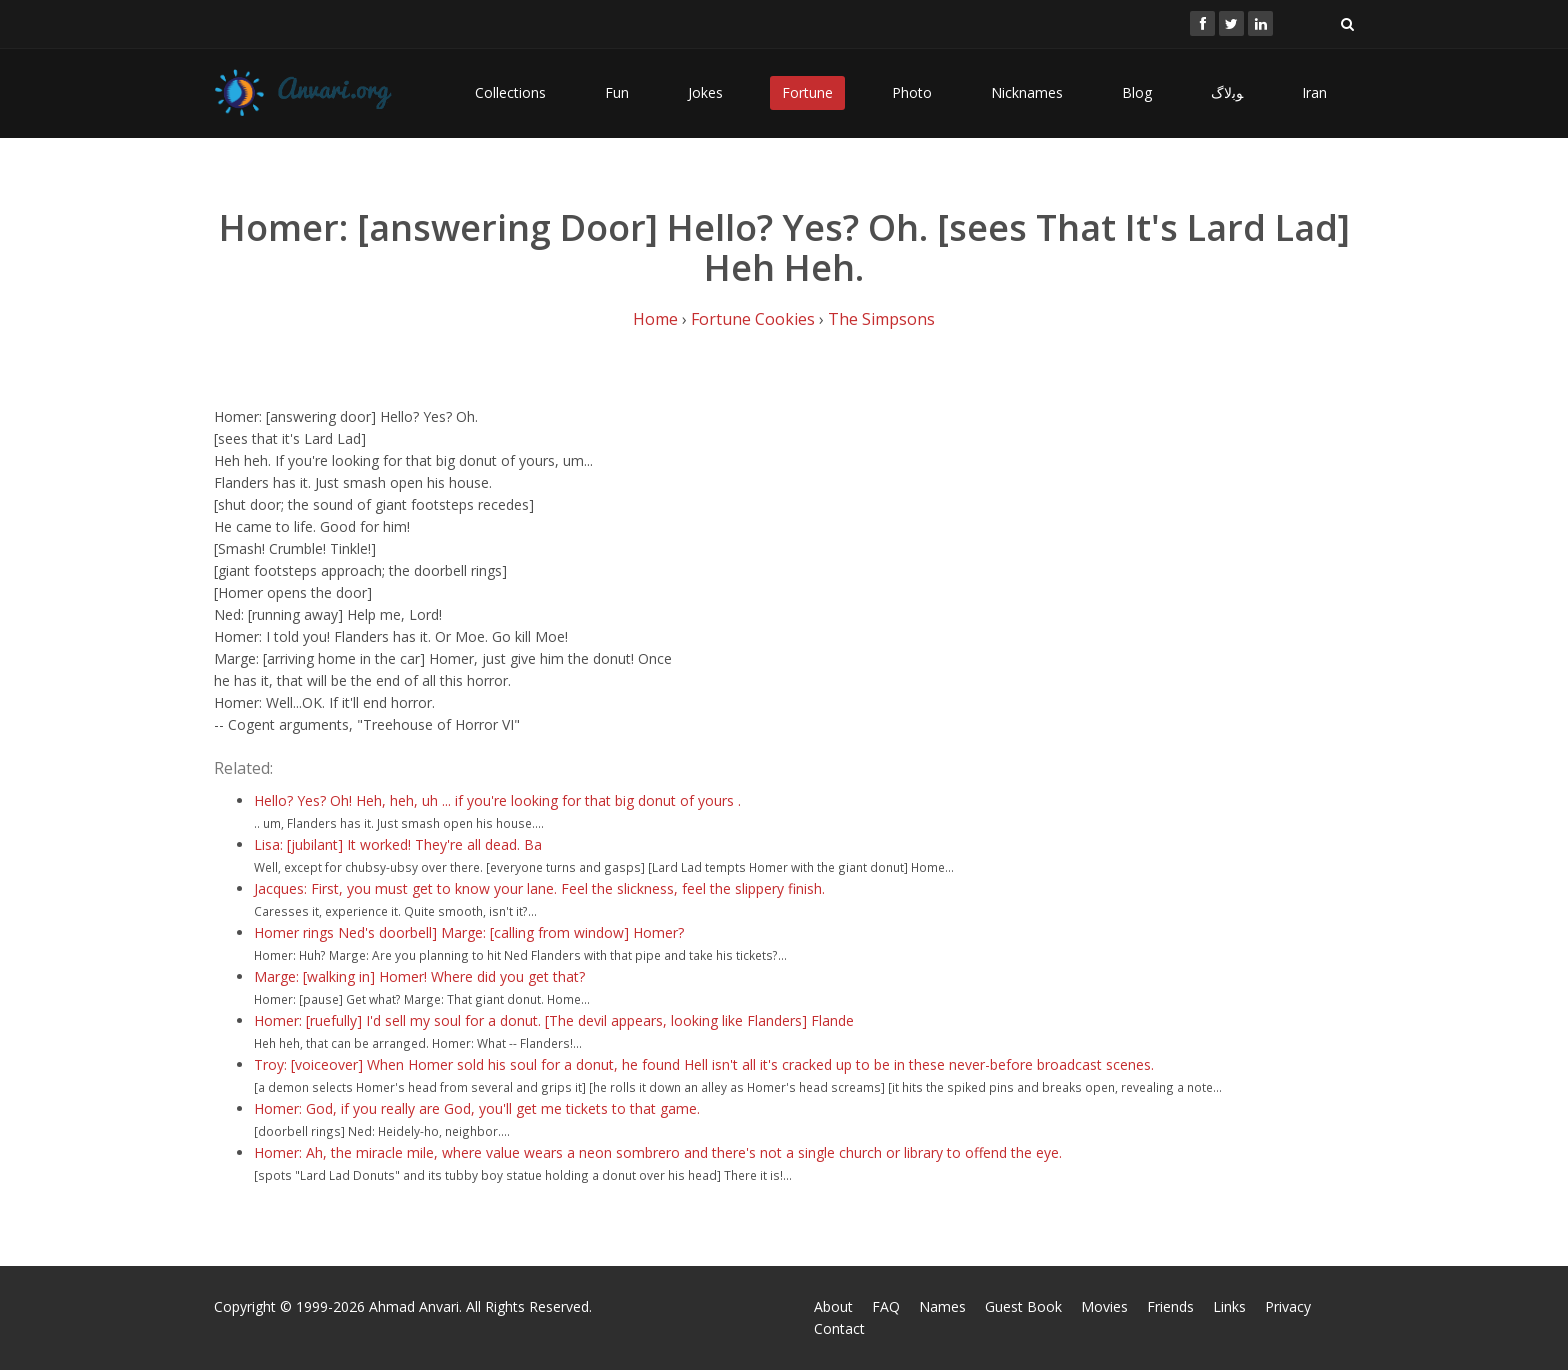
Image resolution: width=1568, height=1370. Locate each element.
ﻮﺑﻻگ (1227, 92)
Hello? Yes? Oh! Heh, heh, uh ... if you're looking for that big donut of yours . (497, 800)
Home (655, 319)
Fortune (807, 92)
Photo (912, 92)
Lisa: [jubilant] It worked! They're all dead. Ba (398, 844)
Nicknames (1027, 92)
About (833, 1306)
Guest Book (1023, 1306)
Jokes (705, 92)
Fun (617, 92)
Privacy (1288, 1306)
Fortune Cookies (753, 319)
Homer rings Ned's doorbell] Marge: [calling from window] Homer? (469, 932)
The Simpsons (881, 319)
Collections (510, 92)
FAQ (886, 1306)
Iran (1314, 92)
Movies (1104, 1306)
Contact (839, 1328)
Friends (1170, 1306)
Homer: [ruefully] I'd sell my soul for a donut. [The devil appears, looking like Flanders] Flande (554, 1020)
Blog (1137, 92)
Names (942, 1306)
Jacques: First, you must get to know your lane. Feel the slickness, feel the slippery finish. (539, 888)
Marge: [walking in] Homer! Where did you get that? (419, 976)
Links (1229, 1306)
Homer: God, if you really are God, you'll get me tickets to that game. (477, 1108)
